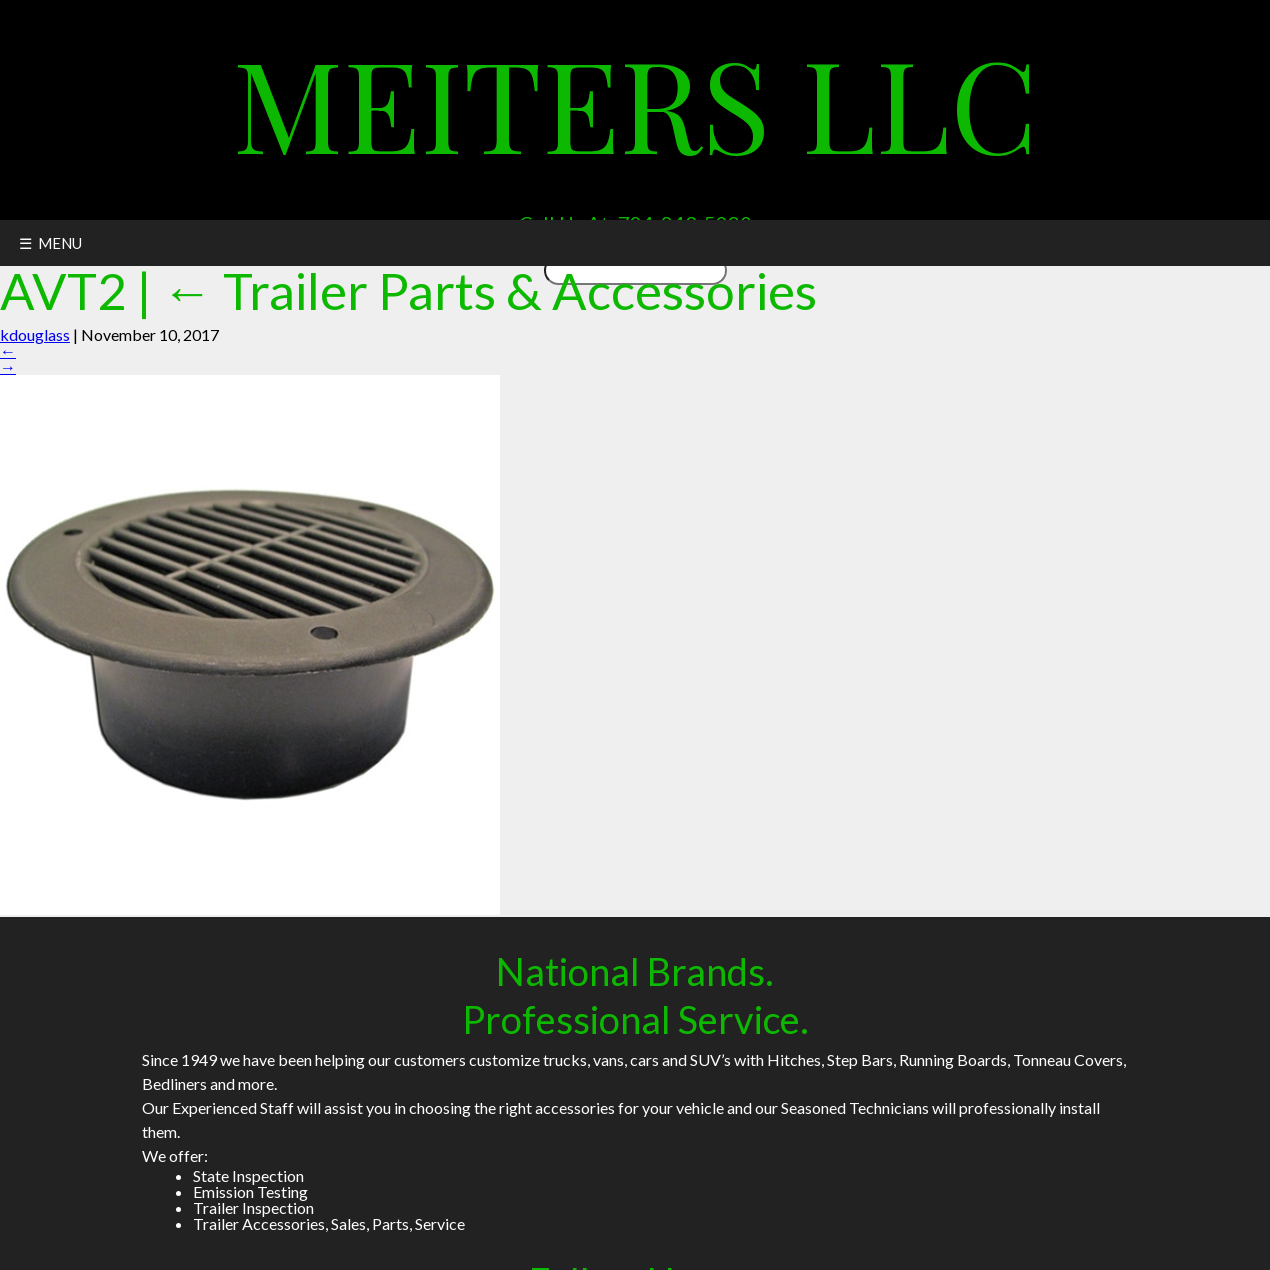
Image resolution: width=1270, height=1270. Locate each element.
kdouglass (35, 334)
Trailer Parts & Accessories (489, 290)
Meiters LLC (635, 101)
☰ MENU (50, 243)
